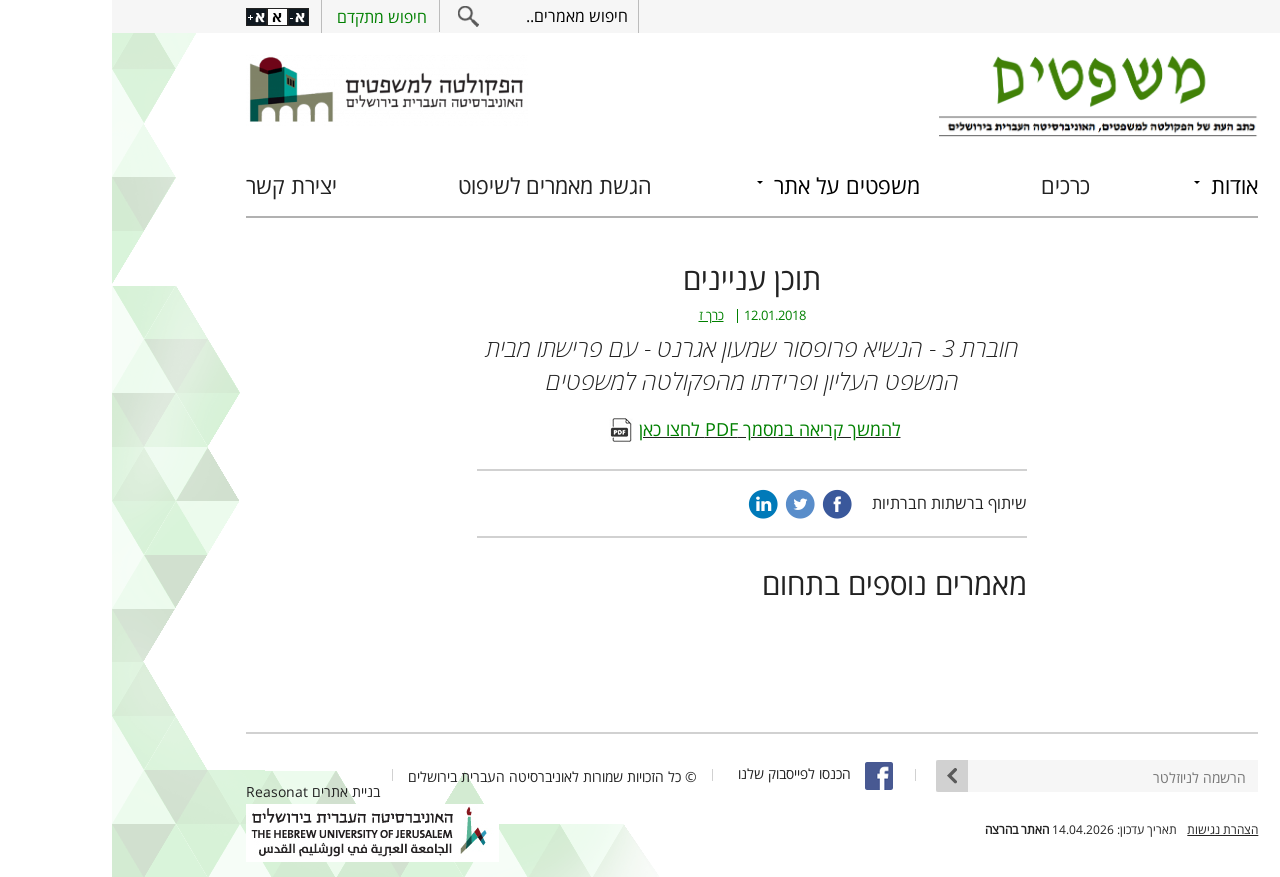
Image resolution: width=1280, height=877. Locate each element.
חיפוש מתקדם (270, 17)
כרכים (953, 185)
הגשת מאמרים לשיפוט (443, 185)
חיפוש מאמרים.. (465, 16)
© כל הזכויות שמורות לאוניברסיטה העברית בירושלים (440, 776)
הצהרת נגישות (1110, 829)
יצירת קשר (179, 185)
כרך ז (599, 315)
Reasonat (165, 791)
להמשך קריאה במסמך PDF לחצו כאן (658, 429)
